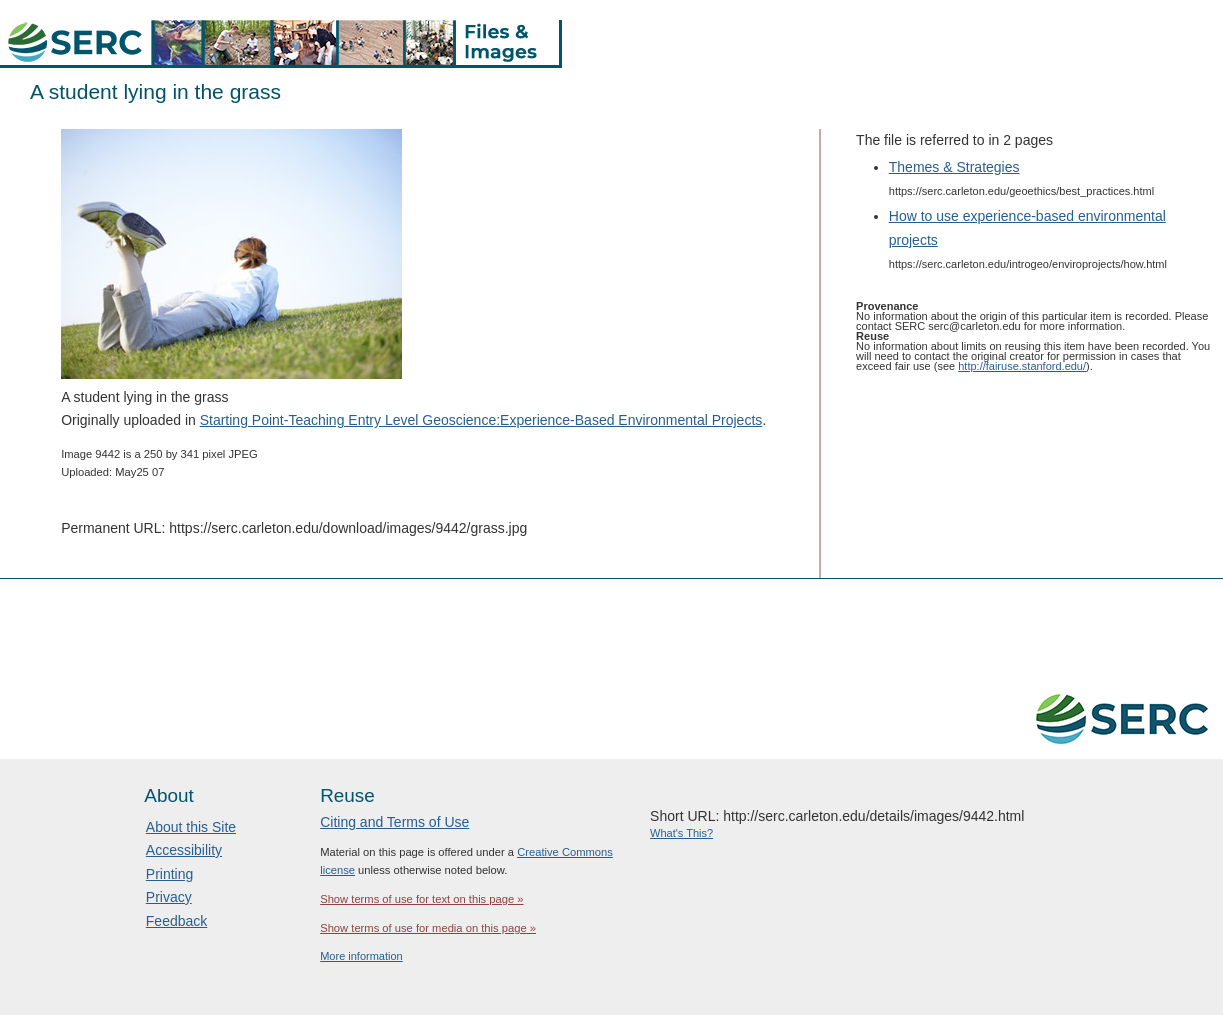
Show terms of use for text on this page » (421, 899)
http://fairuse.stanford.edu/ (1022, 366)
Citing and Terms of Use (394, 822)
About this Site (191, 827)
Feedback (176, 921)
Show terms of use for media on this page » (428, 928)
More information (361, 956)
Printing (169, 874)
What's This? (681, 833)
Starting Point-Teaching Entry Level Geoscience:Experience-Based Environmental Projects (481, 420)
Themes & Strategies (954, 167)
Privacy (169, 897)
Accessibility (184, 850)
